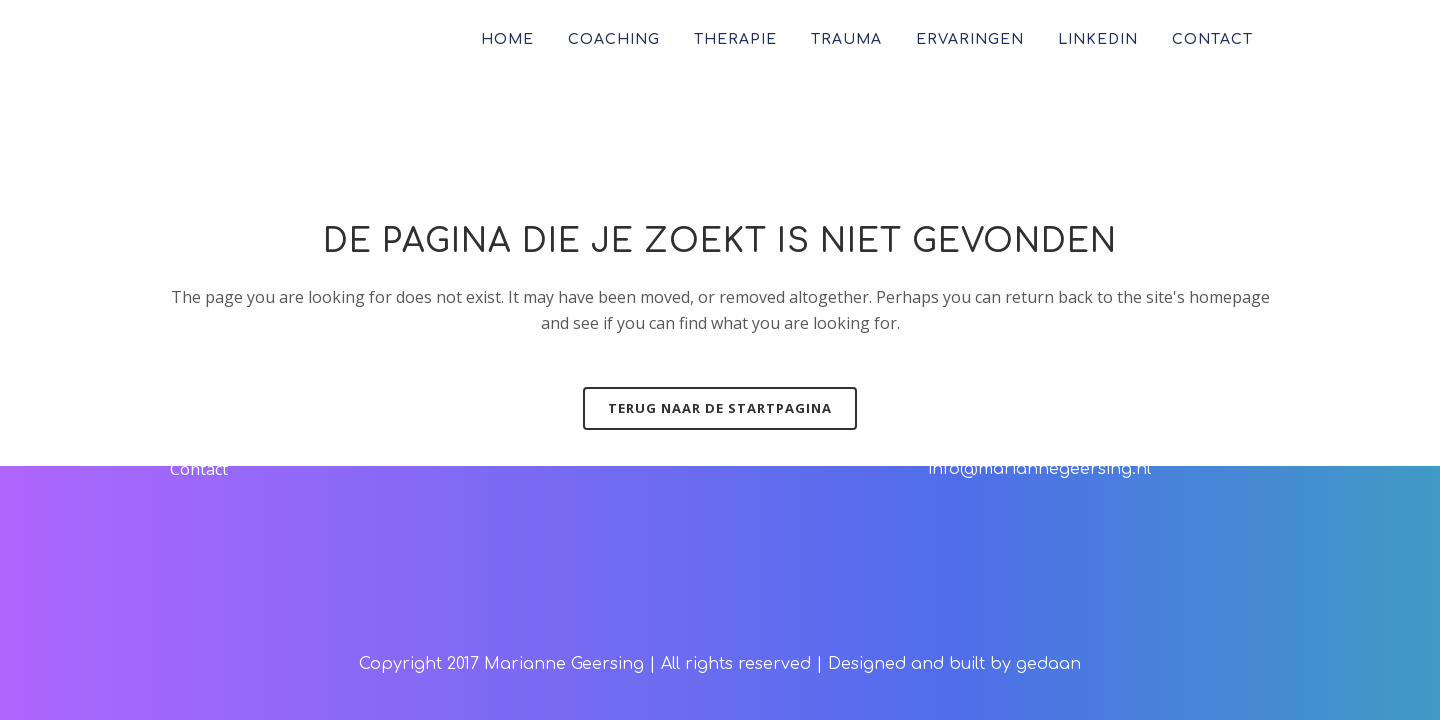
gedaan (1048, 664)
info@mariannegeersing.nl (1039, 469)
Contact (199, 469)
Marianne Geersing (564, 664)
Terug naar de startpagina (720, 408)
